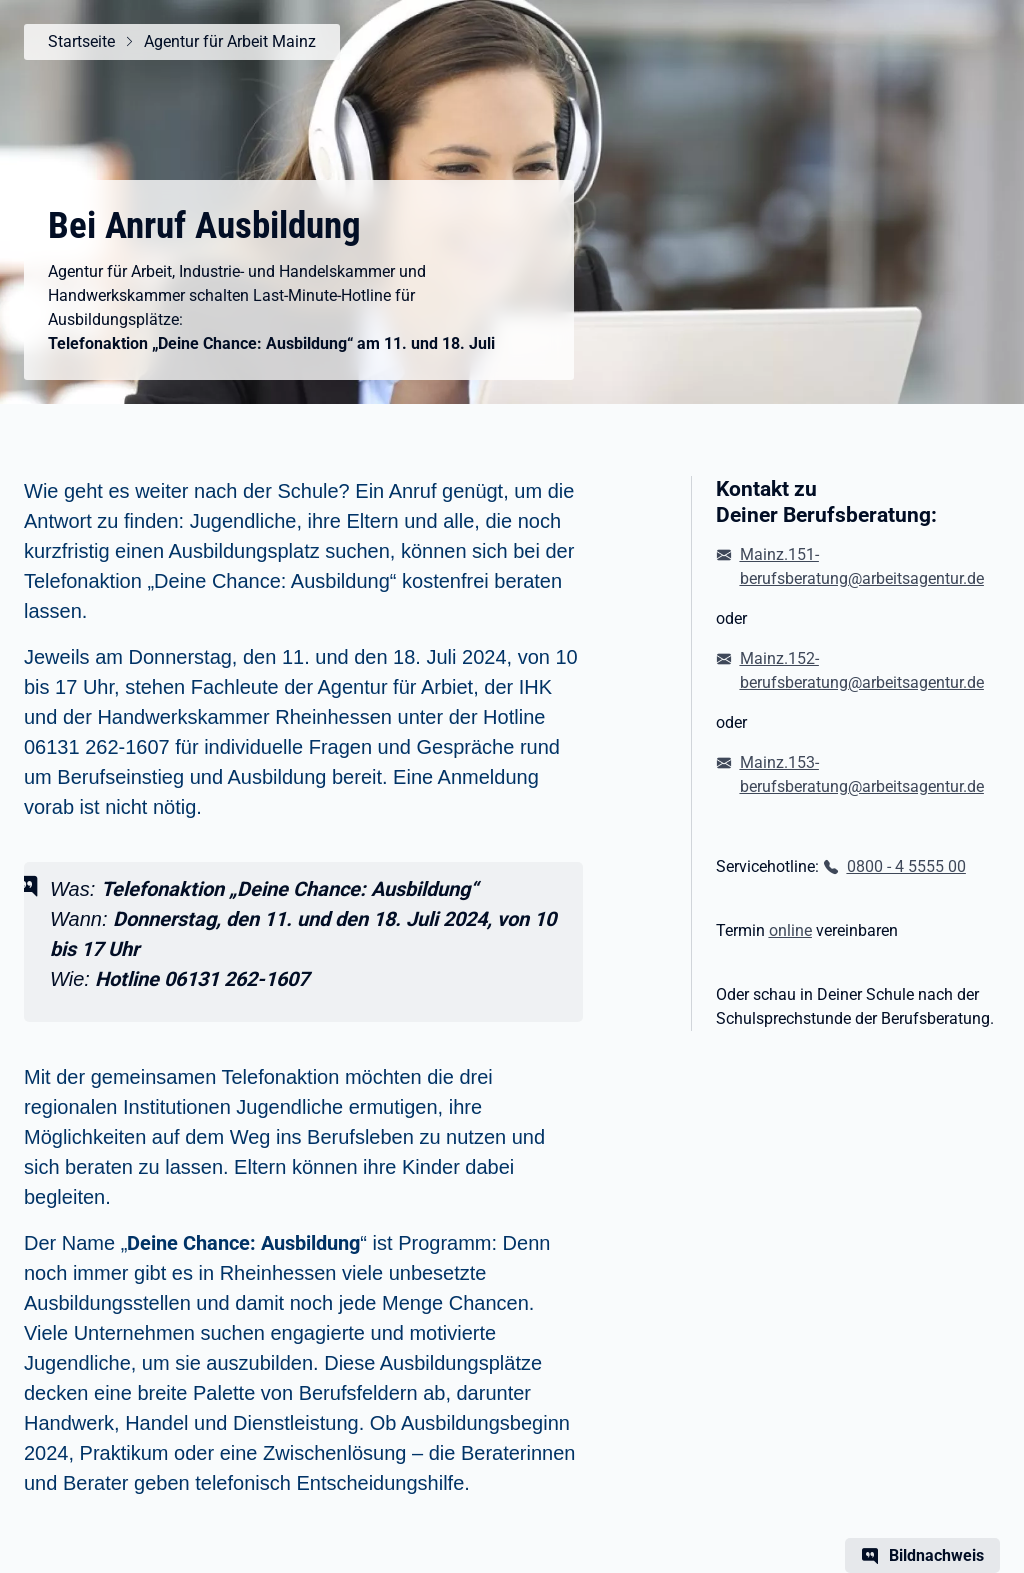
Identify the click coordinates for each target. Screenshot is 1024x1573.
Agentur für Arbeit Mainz (230, 41)
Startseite (81, 41)
